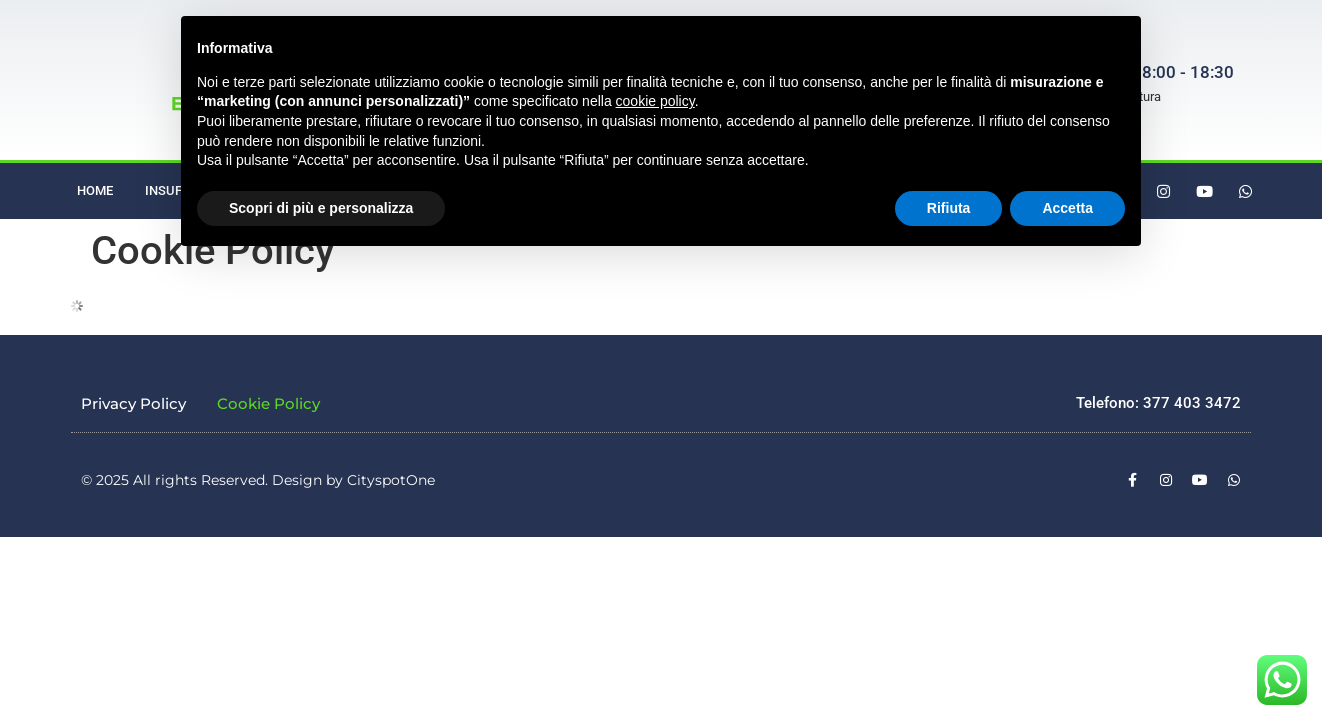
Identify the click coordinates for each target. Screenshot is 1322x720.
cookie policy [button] (655, 101)
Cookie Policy (268, 403)
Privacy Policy (133, 403)
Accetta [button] (1067, 208)
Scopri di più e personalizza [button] (321, 208)
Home (95, 190)
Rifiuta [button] (949, 208)
